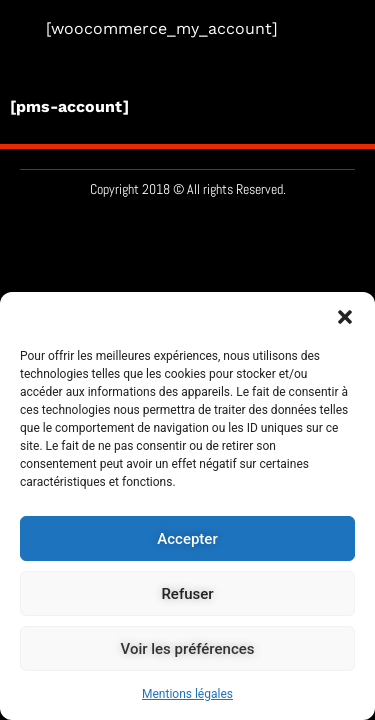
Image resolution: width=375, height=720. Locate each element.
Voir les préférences (188, 649)
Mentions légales (187, 694)
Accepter (187, 539)
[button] (345, 317)
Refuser (187, 594)
